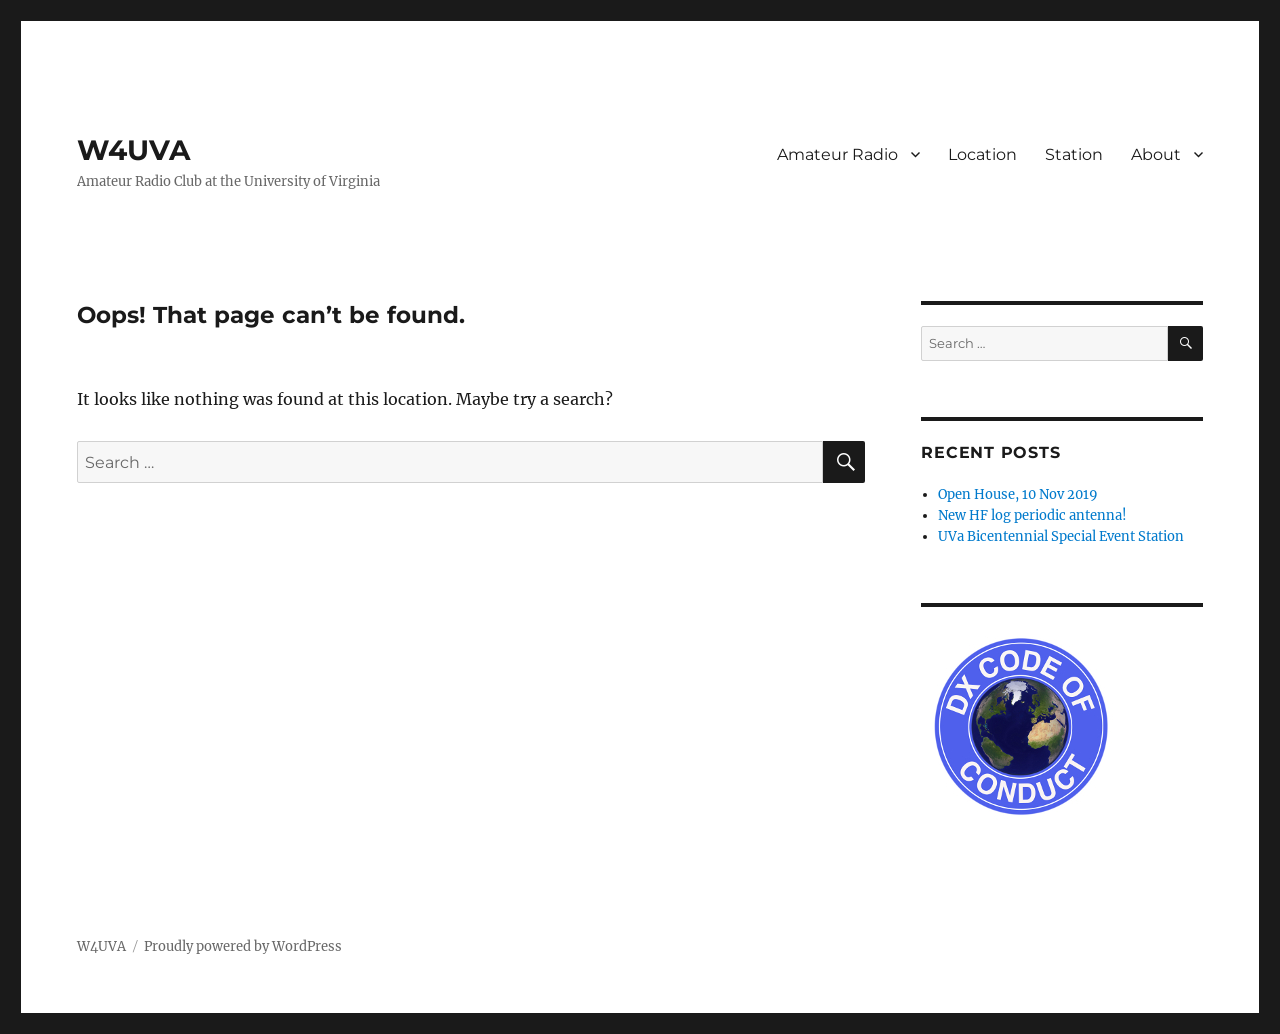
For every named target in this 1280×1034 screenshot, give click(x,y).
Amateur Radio (837, 154)
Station (1074, 154)
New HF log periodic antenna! (1032, 515)
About (1156, 154)
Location (982, 154)
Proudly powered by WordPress (243, 946)
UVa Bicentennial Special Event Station (1061, 536)
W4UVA (133, 150)
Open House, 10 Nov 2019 (1018, 494)
